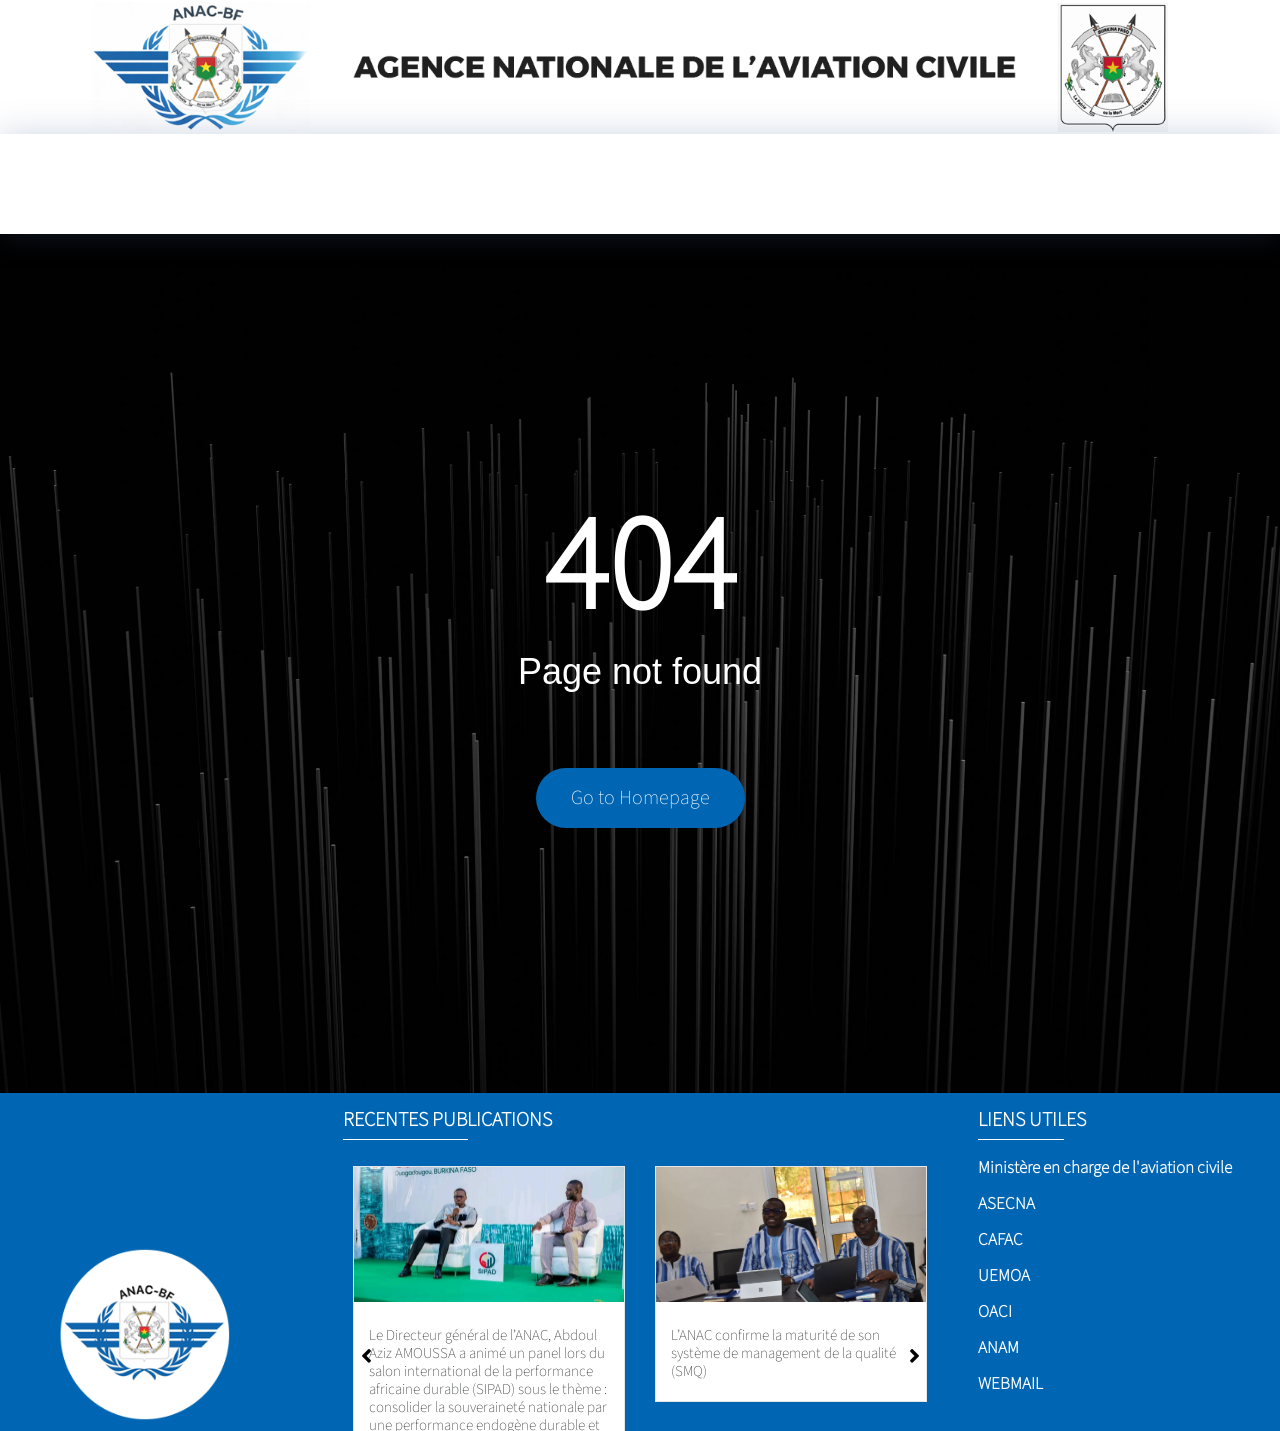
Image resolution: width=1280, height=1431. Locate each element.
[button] (914, 1356)
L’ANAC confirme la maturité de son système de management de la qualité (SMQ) (783, 1353)
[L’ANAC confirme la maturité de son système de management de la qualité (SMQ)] (791, 1234)
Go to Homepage (640, 802)
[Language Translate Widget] (749, 202)
